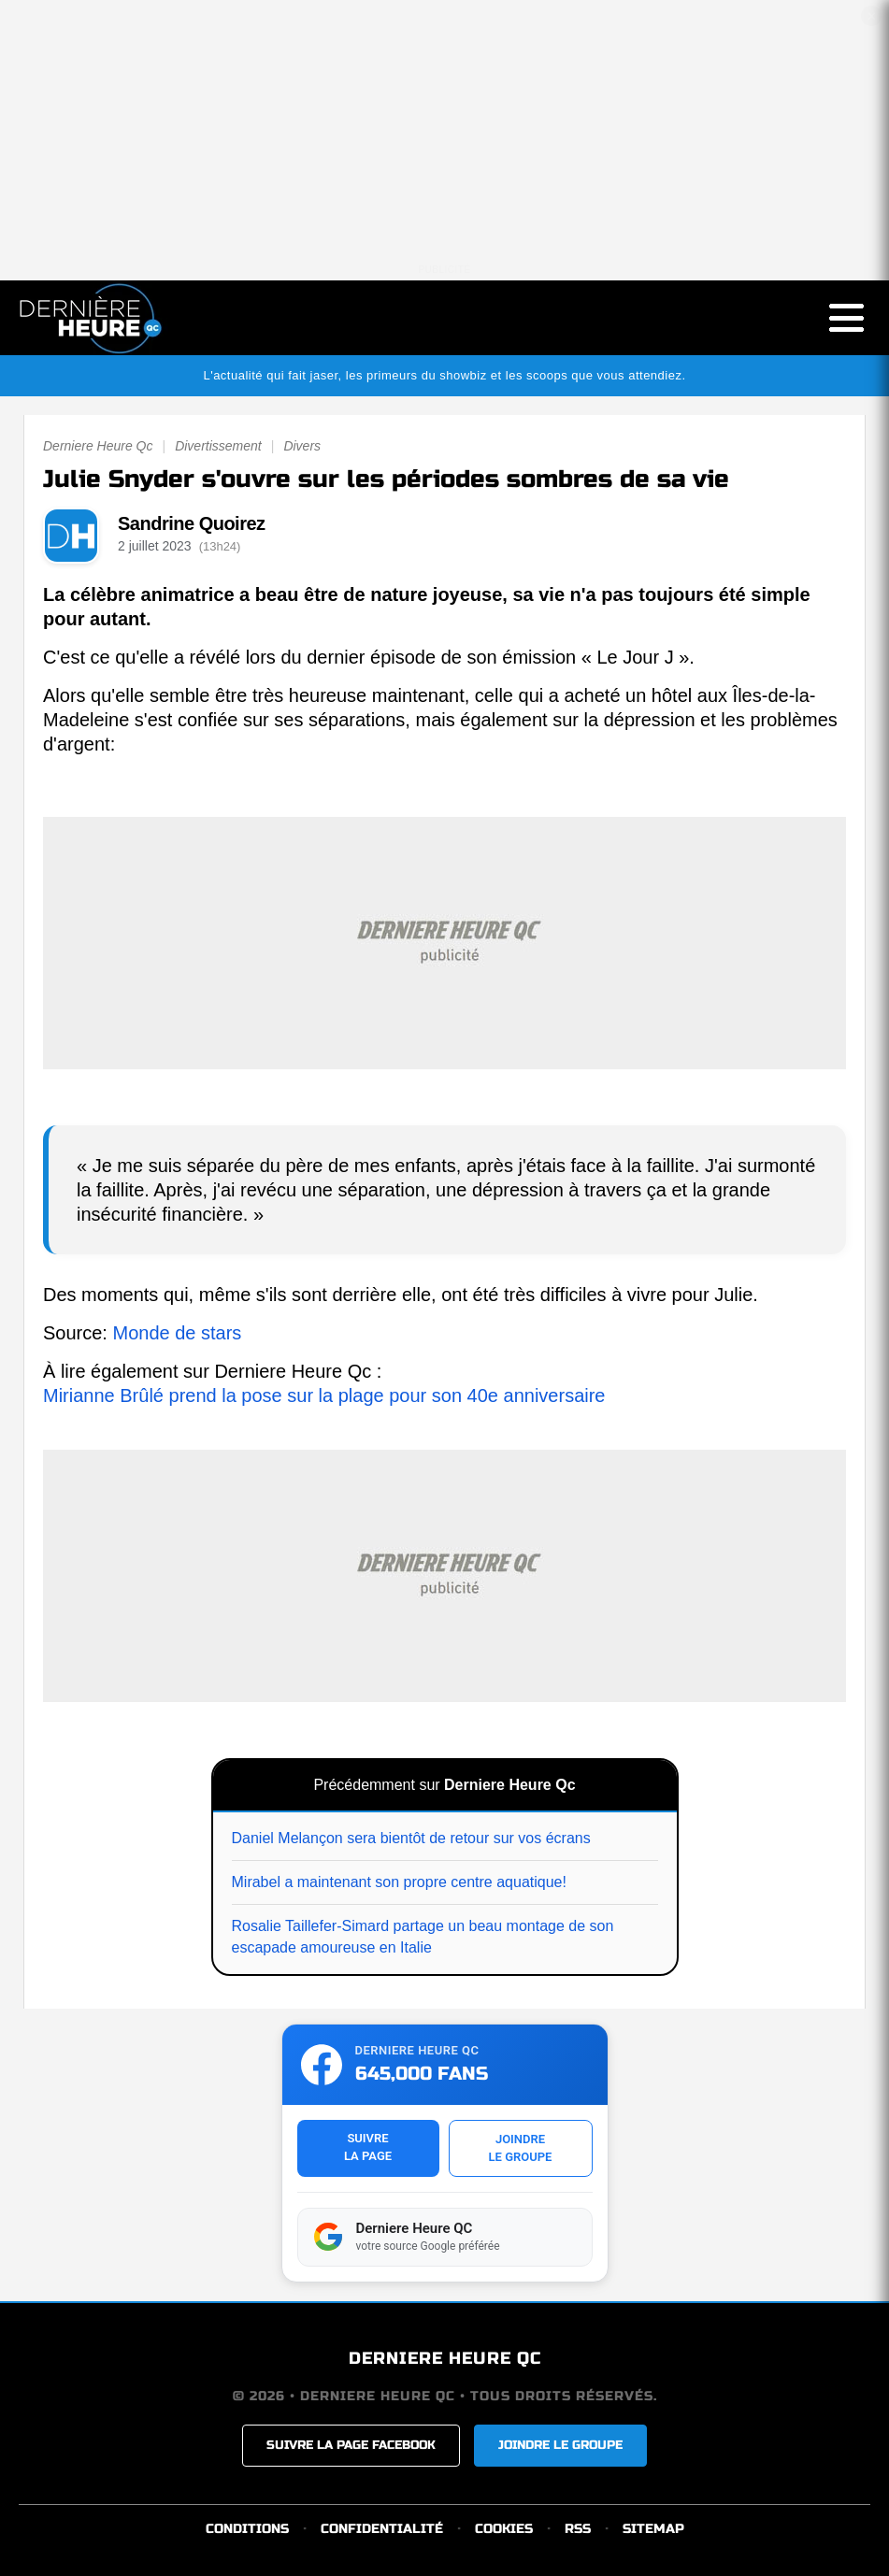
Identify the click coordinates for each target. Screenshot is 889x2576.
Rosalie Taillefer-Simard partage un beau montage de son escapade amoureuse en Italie (423, 1936)
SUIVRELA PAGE (368, 2147)
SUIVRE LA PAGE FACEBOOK (351, 2445)
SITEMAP (653, 2529)
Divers (302, 445)
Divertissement (218, 445)
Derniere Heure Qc (98, 445)
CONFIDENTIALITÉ (382, 2529)
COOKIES (504, 2529)
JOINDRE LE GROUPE (560, 2445)
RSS (578, 2529)
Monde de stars (176, 1333)
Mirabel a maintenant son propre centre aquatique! (399, 1882)
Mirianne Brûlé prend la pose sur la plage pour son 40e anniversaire (324, 1395)
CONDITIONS (247, 2529)
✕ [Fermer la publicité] (872, 16)
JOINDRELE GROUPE (520, 2148)
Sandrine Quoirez (191, 523)
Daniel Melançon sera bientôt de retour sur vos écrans (411, 1838)
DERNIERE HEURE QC (445, 2358)
